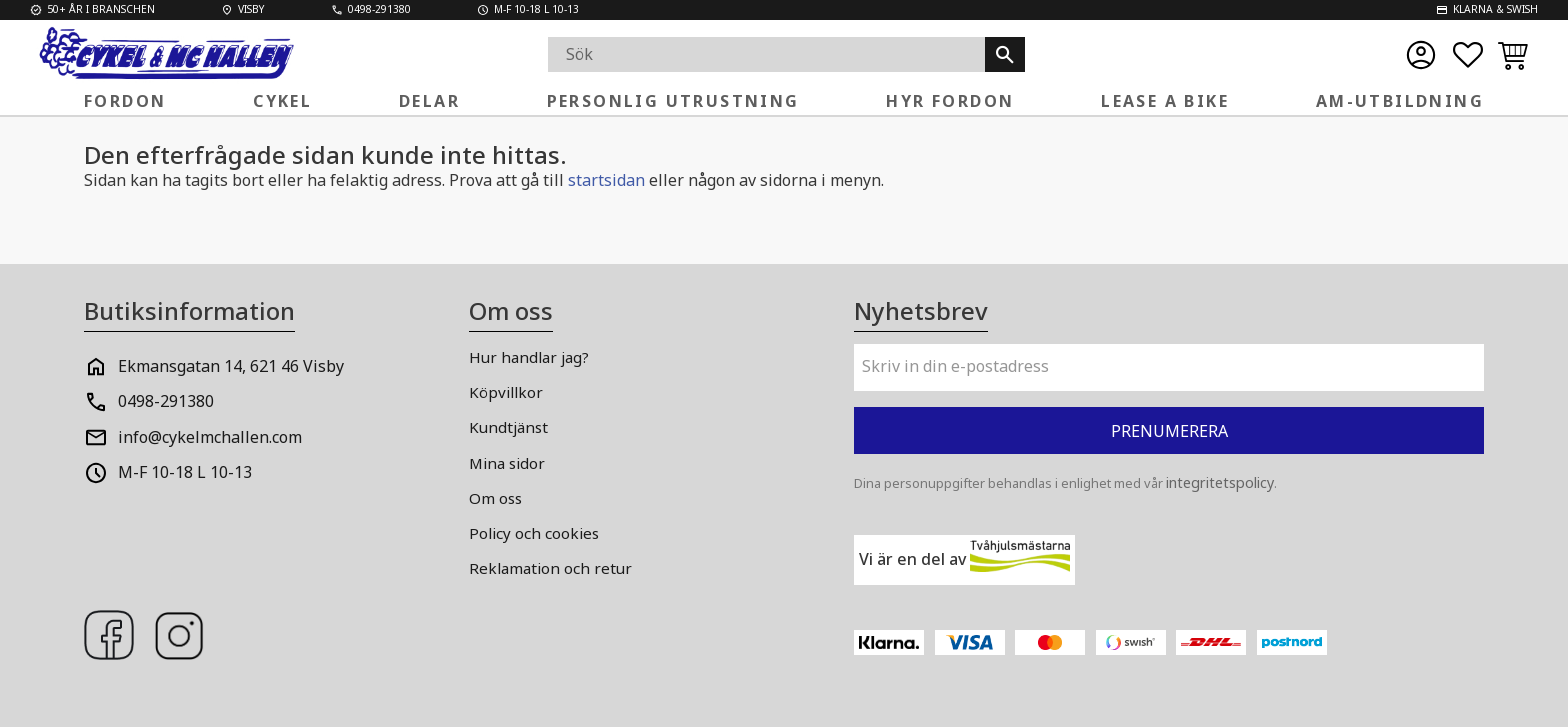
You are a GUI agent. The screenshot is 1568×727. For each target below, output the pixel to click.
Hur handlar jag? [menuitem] (529, 357)
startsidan (606, 180)
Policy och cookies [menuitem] (534, 533)
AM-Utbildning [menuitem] (1400, 101)
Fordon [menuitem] (125, 101)
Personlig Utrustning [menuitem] (673, 101)
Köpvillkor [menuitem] (506, 392)
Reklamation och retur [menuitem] (550, 568)
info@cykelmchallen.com (210, 437)
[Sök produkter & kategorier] (766, 54)
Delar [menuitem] (429, 101)
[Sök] (1005, 54)
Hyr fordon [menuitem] (950, 101)
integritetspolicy (1220, 482)
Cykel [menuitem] (282, 101)
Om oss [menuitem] (495, 498)
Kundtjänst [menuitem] (508, 427)
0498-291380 (166, 401)
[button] (1468, 55)
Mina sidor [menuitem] (507, 463)
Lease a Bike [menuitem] (1165, 101)
